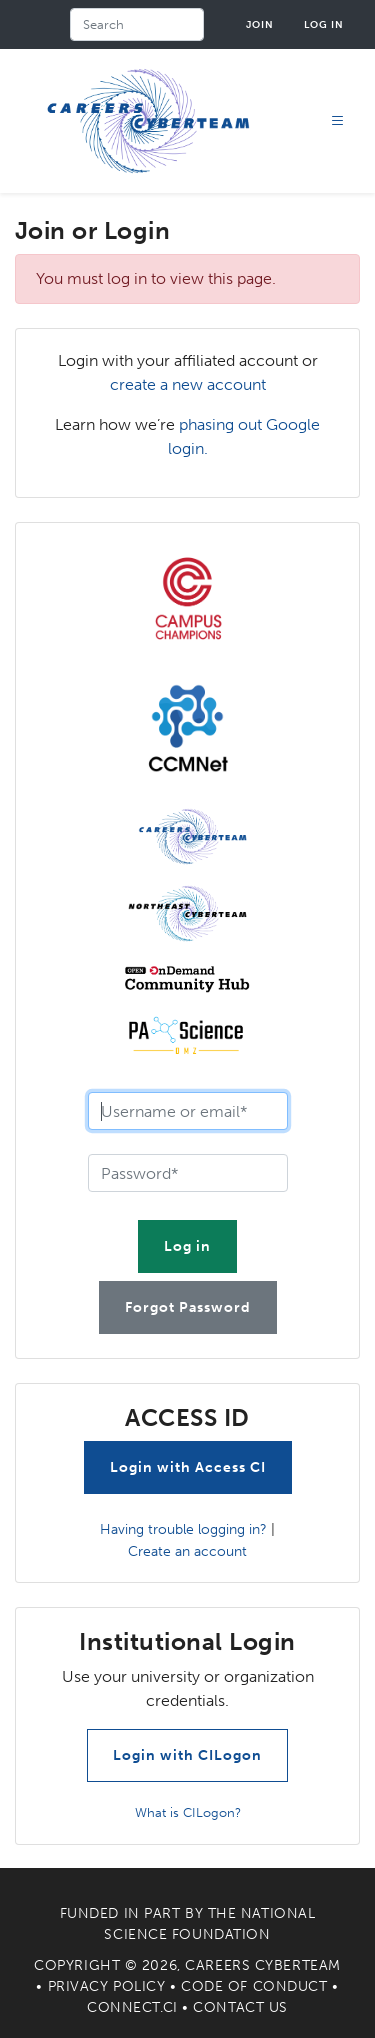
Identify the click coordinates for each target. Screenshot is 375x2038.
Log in (324, 24)
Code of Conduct (254, 1986)
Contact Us (240, 2007)
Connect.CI (132, 2007)
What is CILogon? (188, 1812)
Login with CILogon (187, 1755)
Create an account (187, 1551)
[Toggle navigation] (338, 121)
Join (260, 24)
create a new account (188, 384)
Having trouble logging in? (183, 1529)
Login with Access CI (188, 1467)
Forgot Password (188, 1307)
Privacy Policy (107, 1986)
